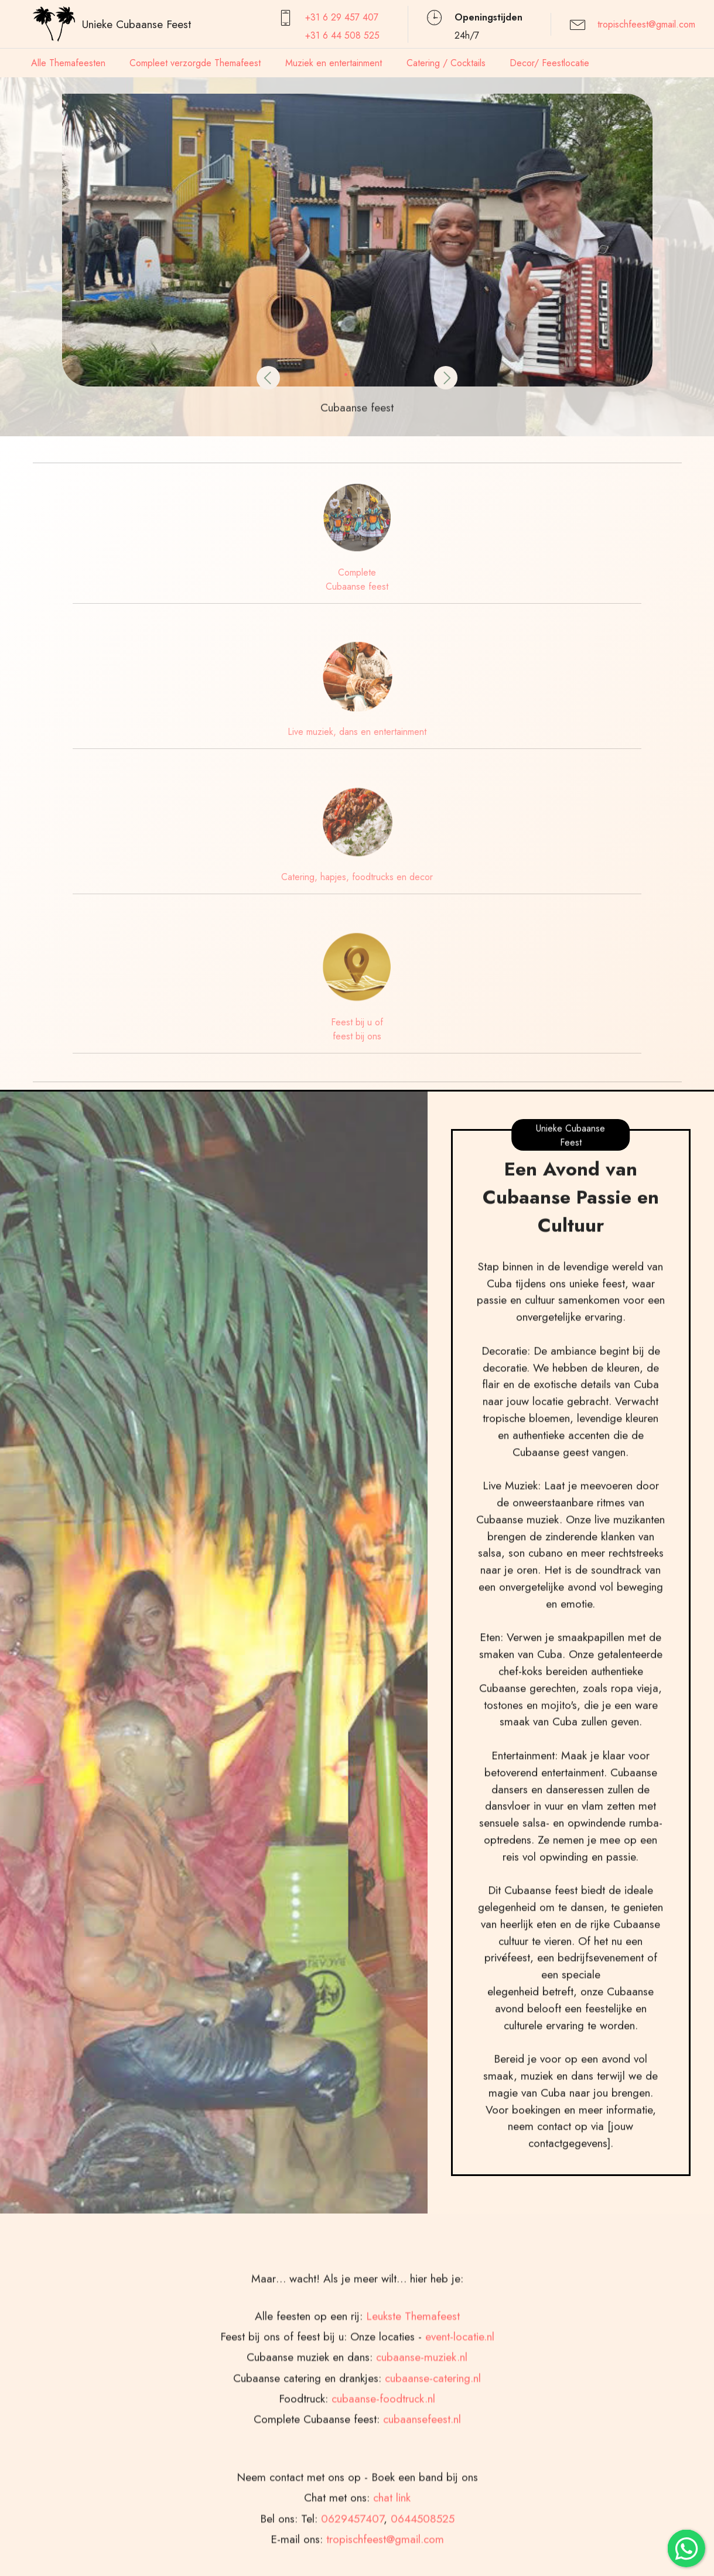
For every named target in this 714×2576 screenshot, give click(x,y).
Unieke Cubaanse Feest (136, 24)
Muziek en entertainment (333, 63)
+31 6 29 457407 (341, 17)
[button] (44, 237)
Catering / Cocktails (446, 63)
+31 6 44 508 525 (342, 35)
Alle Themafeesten (68, 63)
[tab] (274, 2400)
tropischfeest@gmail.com (646, 24)
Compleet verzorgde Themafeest (195, 63)
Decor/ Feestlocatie (549, 63)
